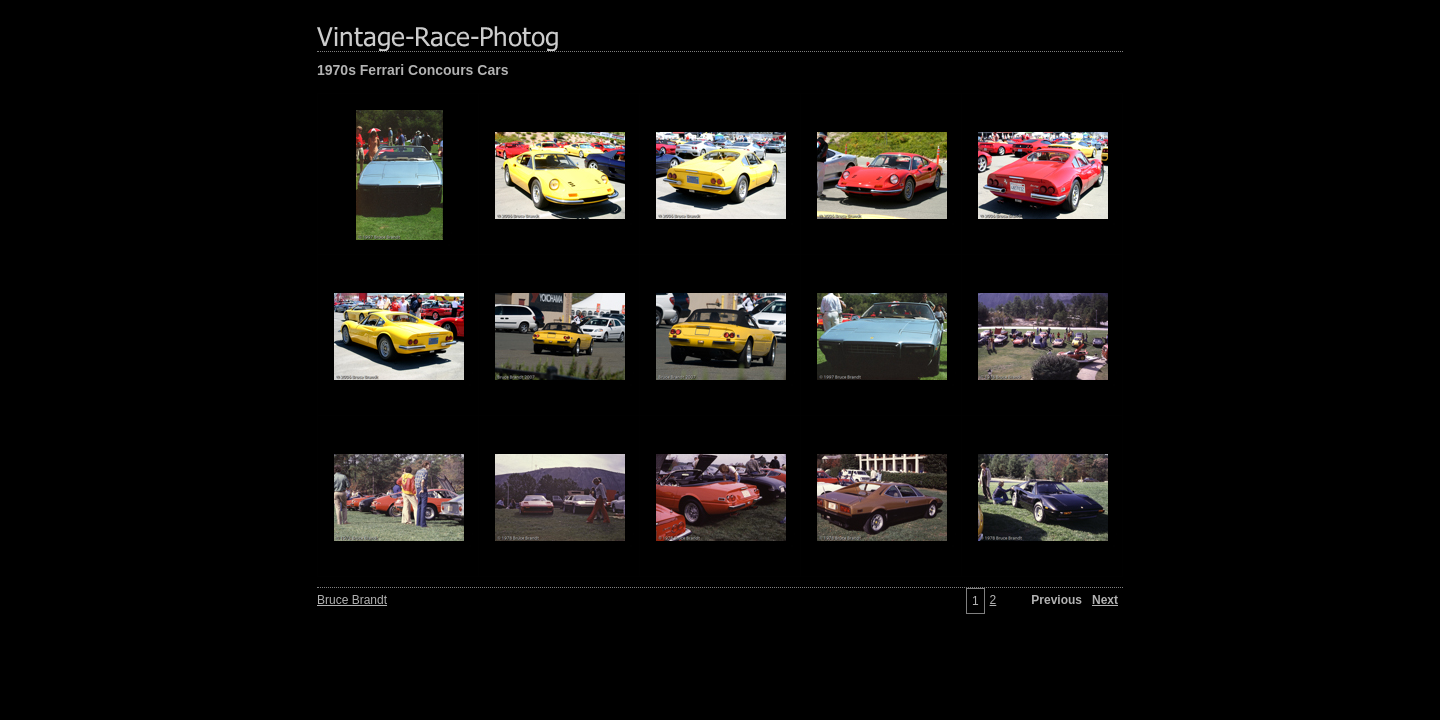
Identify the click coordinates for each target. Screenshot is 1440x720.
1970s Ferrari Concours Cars (412, 70)
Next (1105, 600)
